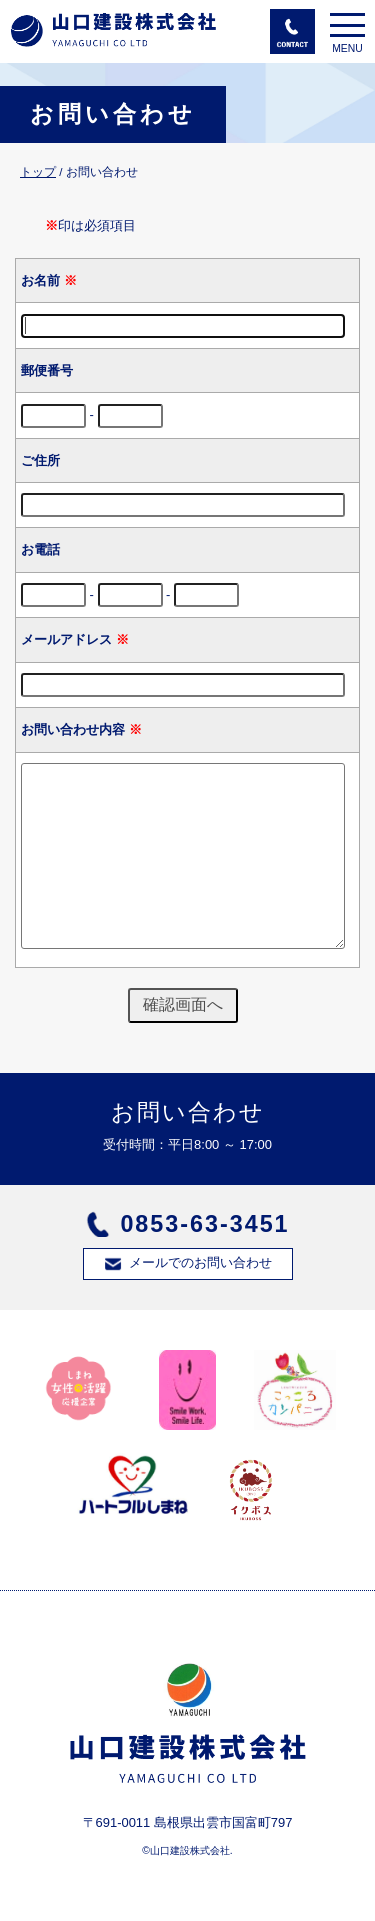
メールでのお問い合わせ (200, 1262)
